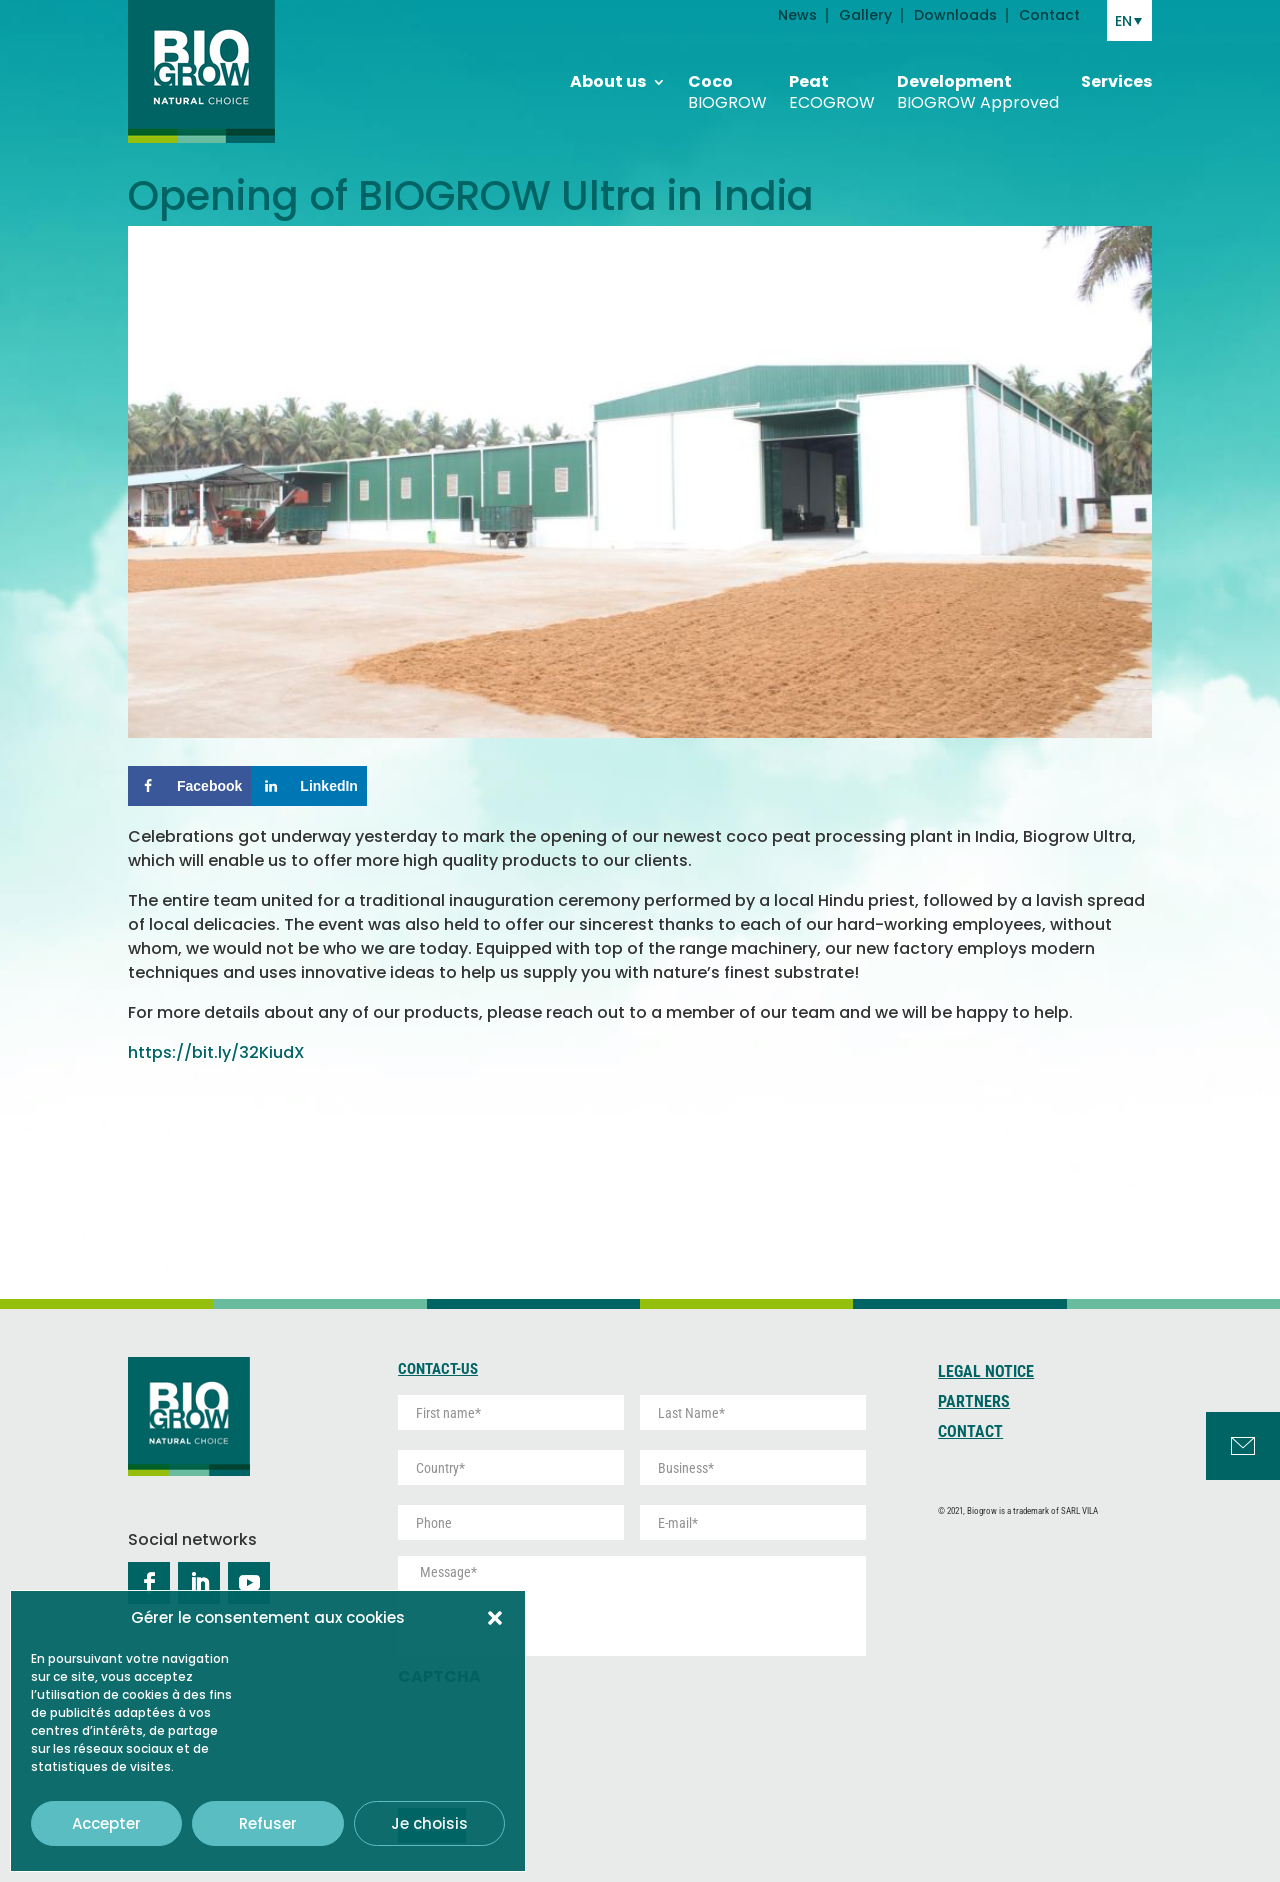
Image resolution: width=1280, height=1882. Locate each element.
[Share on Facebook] (189, 786)
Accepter (106, 1823)
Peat (832, 75)
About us (608, 64)
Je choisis (429, 1823)
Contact (970, 1433)
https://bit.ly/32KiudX (218, 1052)
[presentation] (550, 1737)
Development (978, 75)
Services (1116, 64)
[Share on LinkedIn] (309, 786)
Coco (727, 75)
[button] (495, 1618)
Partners (974, 1403)
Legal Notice (986, 1373)
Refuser (268, 1823)
